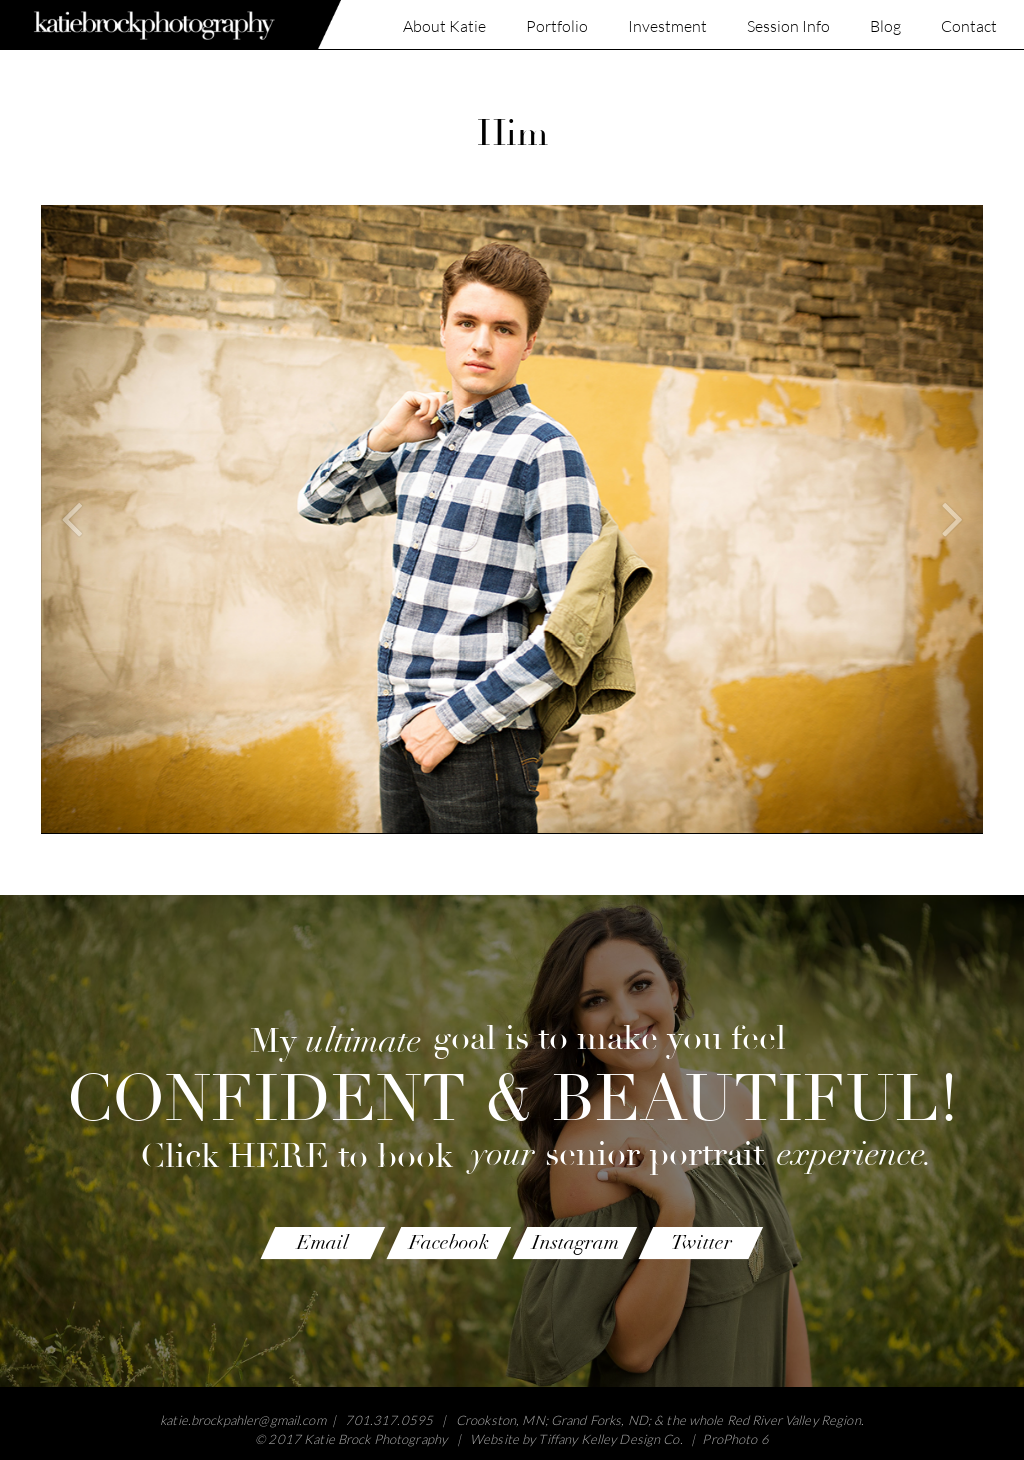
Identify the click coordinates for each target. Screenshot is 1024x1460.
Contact (969, 26)
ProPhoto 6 (735, 1439)
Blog (885, 26)
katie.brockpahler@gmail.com (243, 1420)
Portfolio (557, 26)
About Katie (444, 26)
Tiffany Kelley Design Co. (610, 1439)
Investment (667, 26)
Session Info (788, 26)
